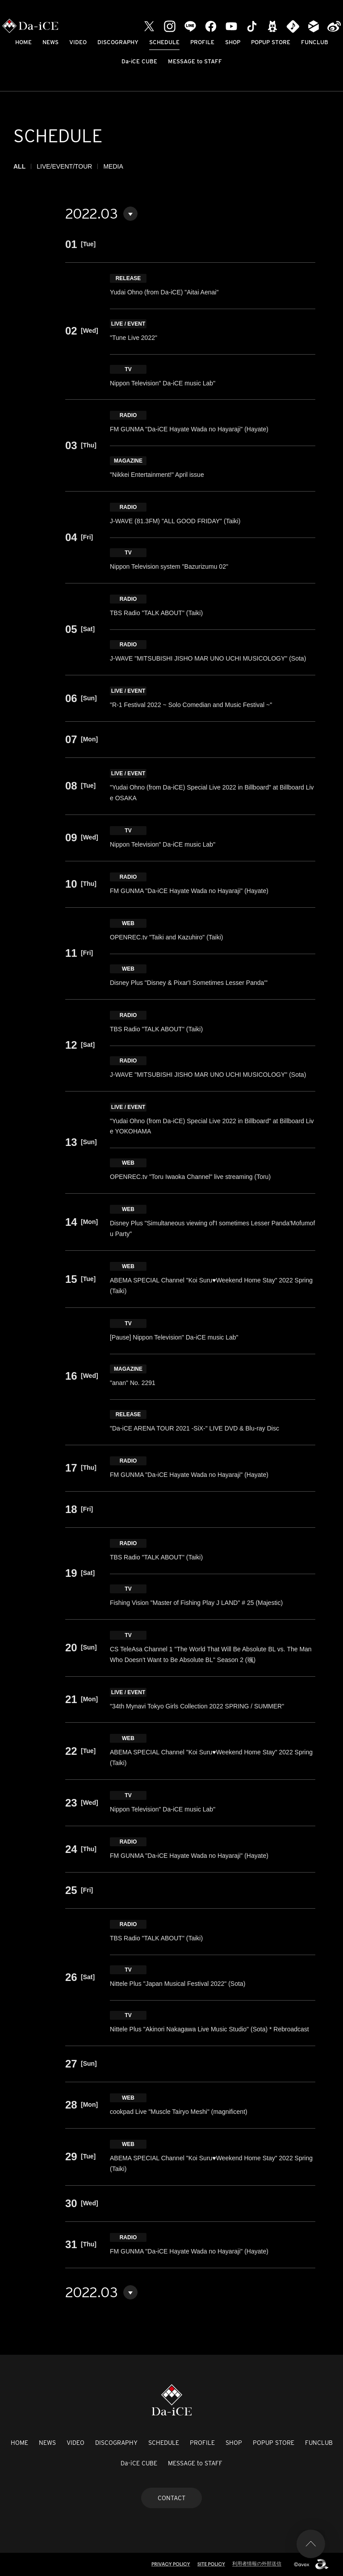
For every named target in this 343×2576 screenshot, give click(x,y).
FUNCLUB (314, 42)
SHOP (232, 42)
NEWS (50, 42)
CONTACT (171, 2498)
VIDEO (78, 42)
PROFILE (202, 42)
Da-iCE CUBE (139, 61)
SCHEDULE (164, 42)
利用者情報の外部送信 (256, 2563)
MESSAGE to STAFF (195, 61)
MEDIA (113, 166)
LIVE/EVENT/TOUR (64, 166)
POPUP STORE (270, 42)
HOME (23, 42)
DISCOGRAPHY (117, 42)
